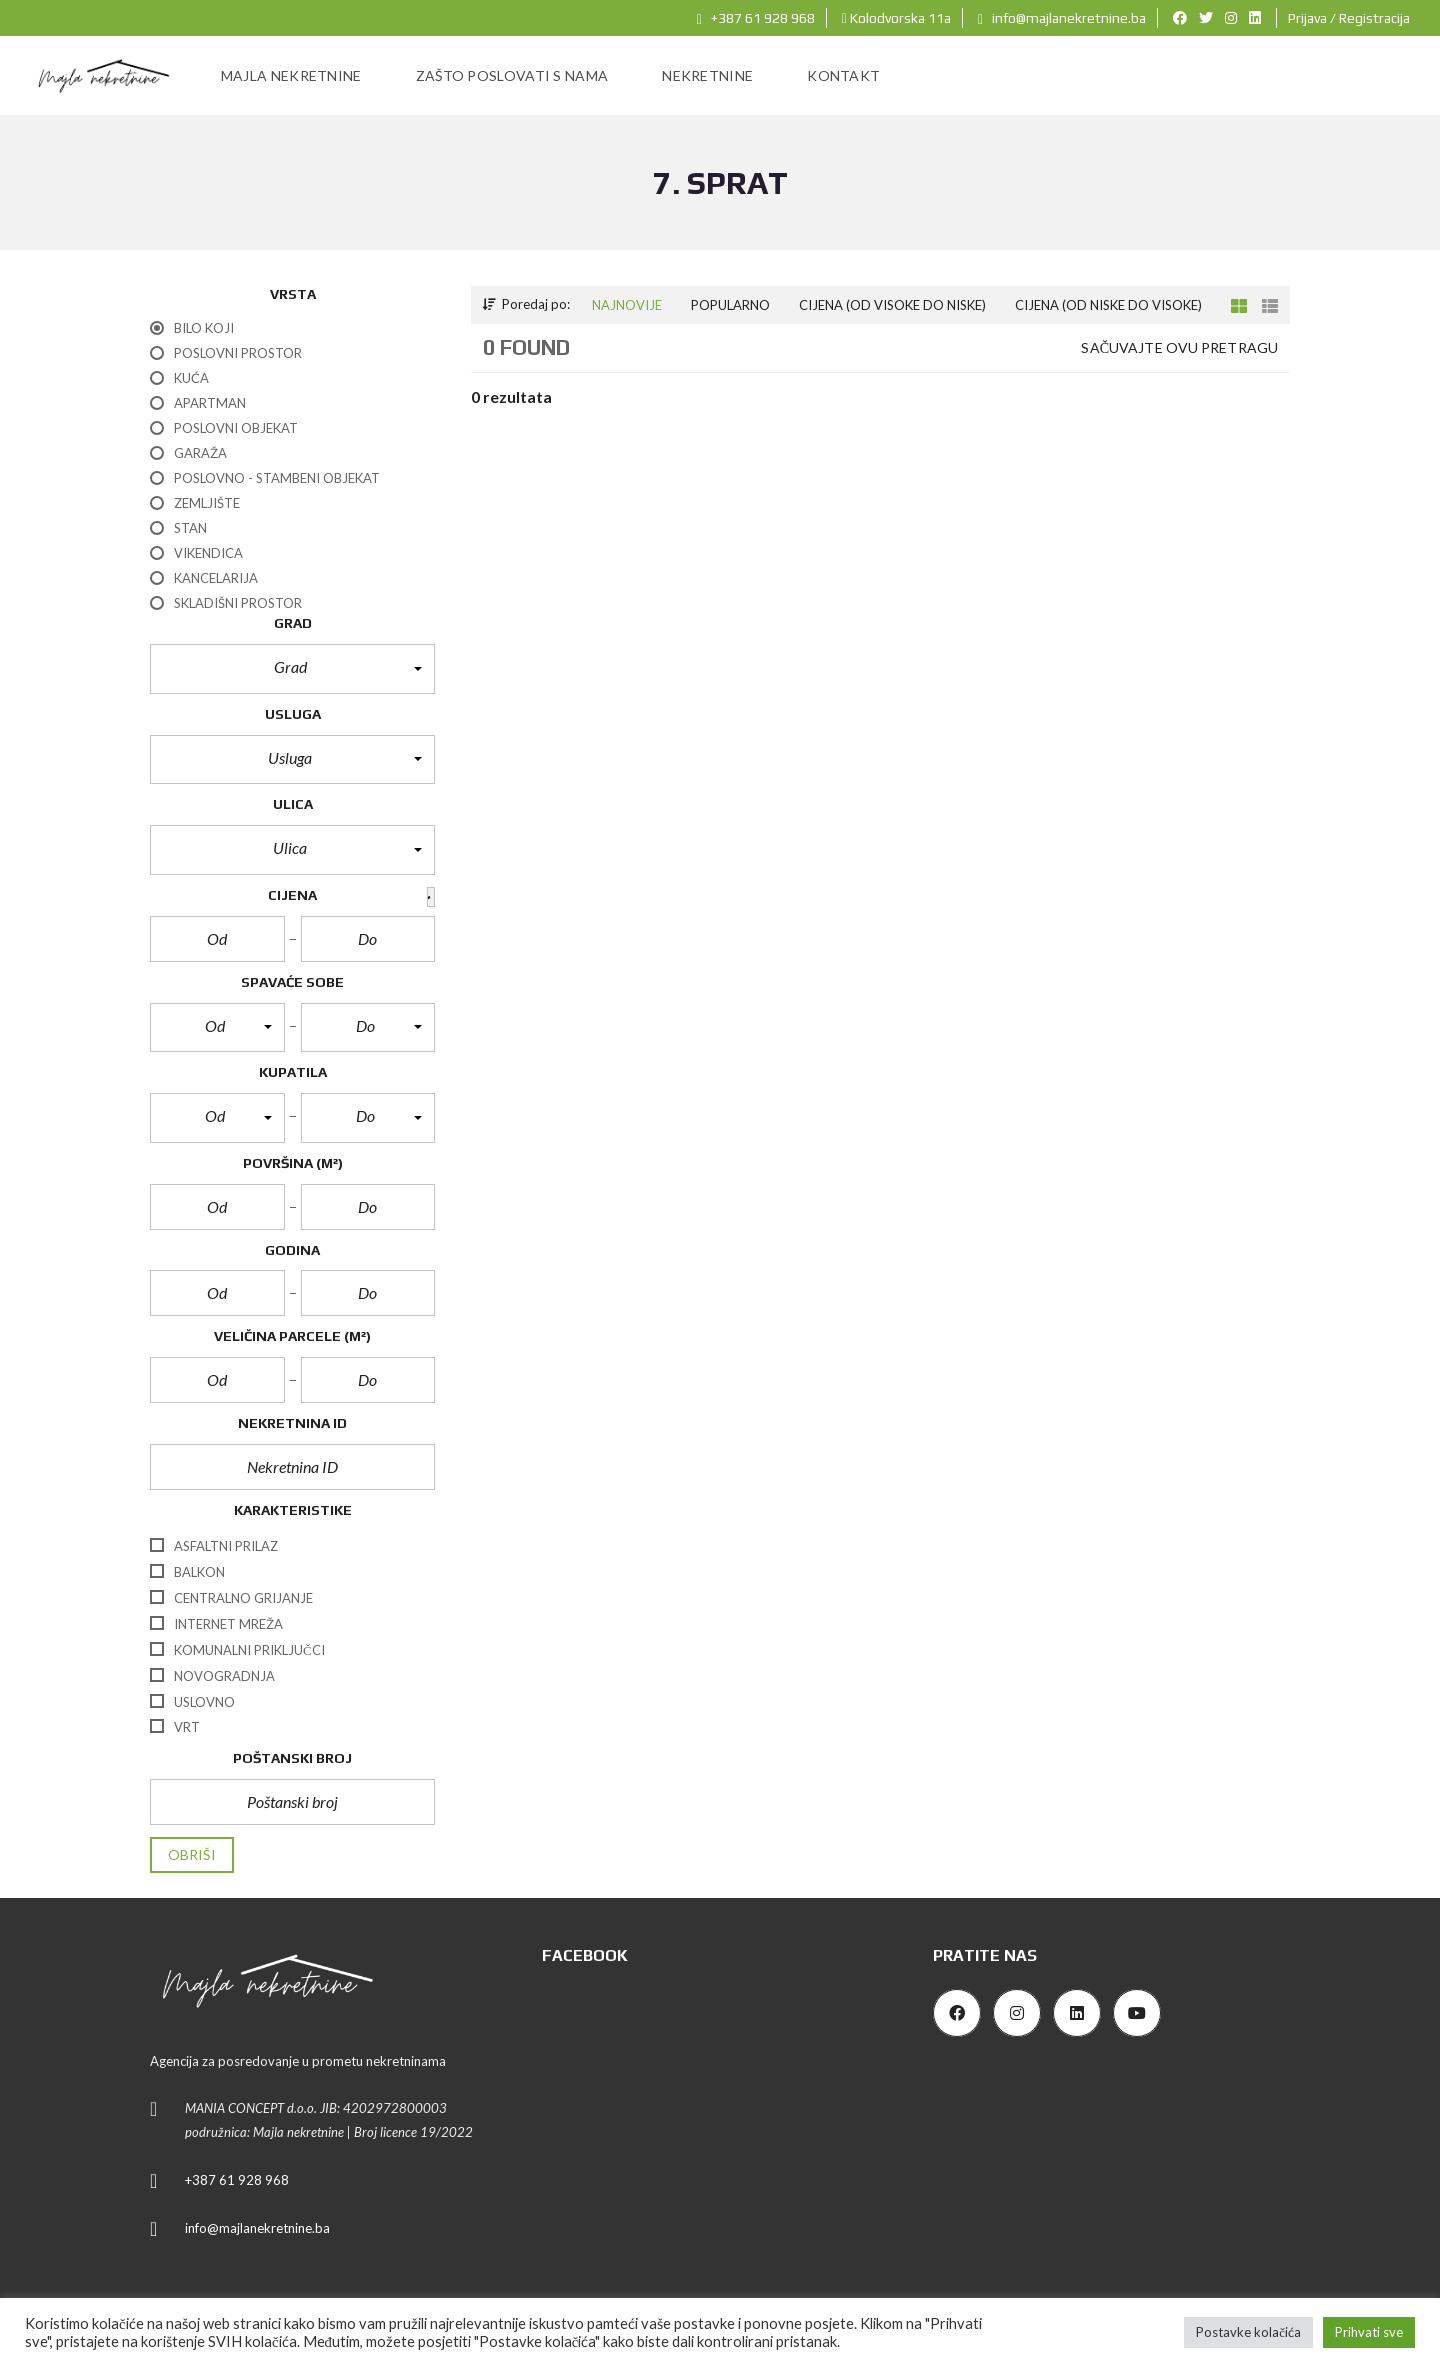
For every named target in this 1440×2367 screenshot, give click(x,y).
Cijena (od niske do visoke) (1108, 305)
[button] (292, 669)
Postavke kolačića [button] (1248, 2332)
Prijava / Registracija (1349, 18)
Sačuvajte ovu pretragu (1179, 347)
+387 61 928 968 (756, 18)
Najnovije (627, 305)
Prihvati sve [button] (1369, 2332)
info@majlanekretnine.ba (1062, 18)
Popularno (730, 305)
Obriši (192, 1854)
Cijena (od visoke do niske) (892, 305)
